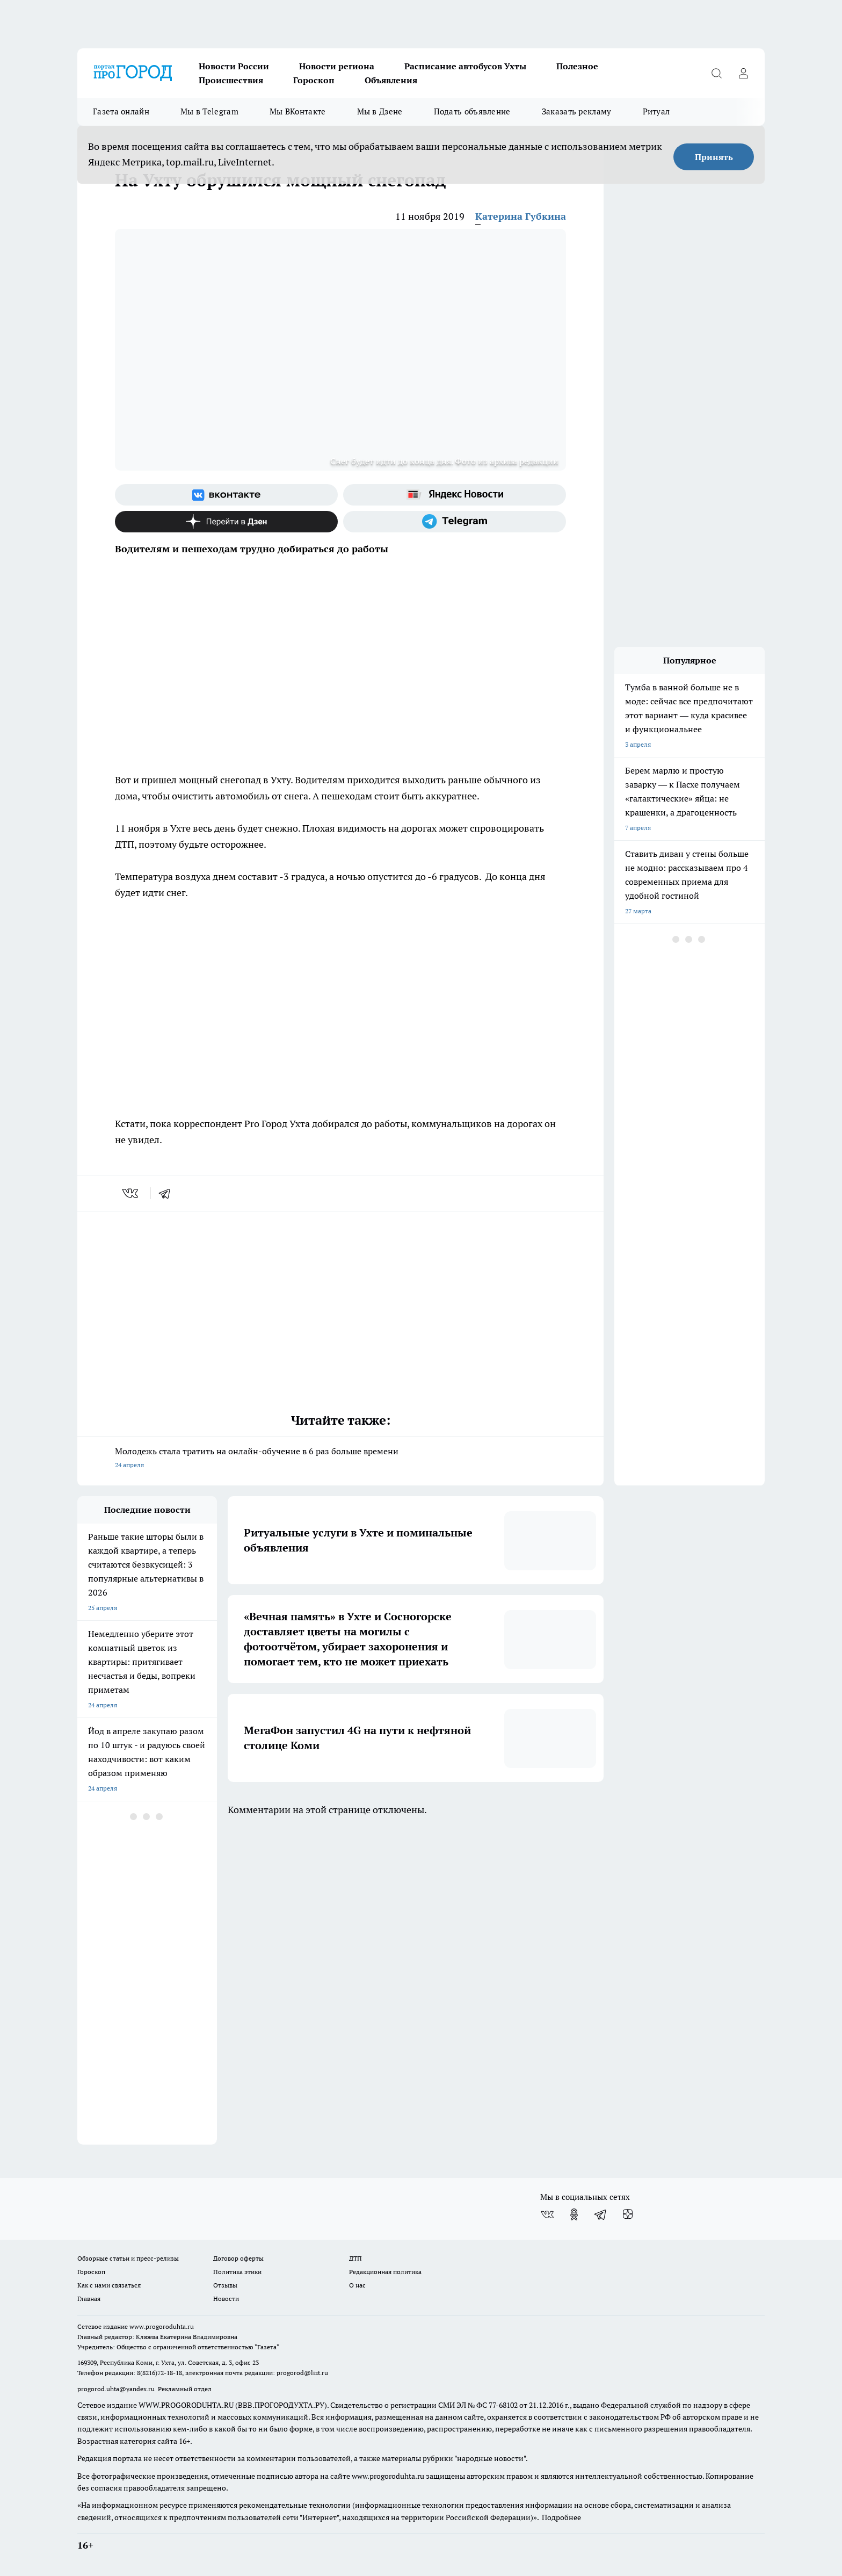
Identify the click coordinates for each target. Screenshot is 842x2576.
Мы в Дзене (380, 111)
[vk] (131, 1193)
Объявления (391, 80)
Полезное (577, 66)
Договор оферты (238, 2258)
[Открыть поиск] (716, 73)
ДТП (355, 2258)
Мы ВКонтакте (298, 111)
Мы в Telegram (209, 111)
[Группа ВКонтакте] (226, 495)
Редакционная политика (385, 2272)
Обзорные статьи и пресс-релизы (128, 2258)
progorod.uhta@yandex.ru (116, 2389)
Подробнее (561, 2517)
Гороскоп (314, 80)
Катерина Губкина (520, 216)
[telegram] (168, 1193)
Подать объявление (472, 111)
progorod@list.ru (302, 2373)
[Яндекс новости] (454, 495)
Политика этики (237, 2272)
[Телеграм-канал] (454, 521)
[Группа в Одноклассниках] (574, 2214)
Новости (226, 2298)
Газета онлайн (121, 111)
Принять (714, 156)
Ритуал (656, 111)
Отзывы (225, 2285)
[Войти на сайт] (743, 73)
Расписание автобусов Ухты (465, 66)
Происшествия (231, 80)
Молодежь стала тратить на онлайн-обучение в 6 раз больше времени (340, 1459)
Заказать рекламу (577, 111)
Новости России (234, 66)
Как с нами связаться (109, 2285)
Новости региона (336, 66)
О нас (357, 2285)
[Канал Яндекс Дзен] (226, 521)
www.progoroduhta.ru (161, 2326)
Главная (88, 2298)
